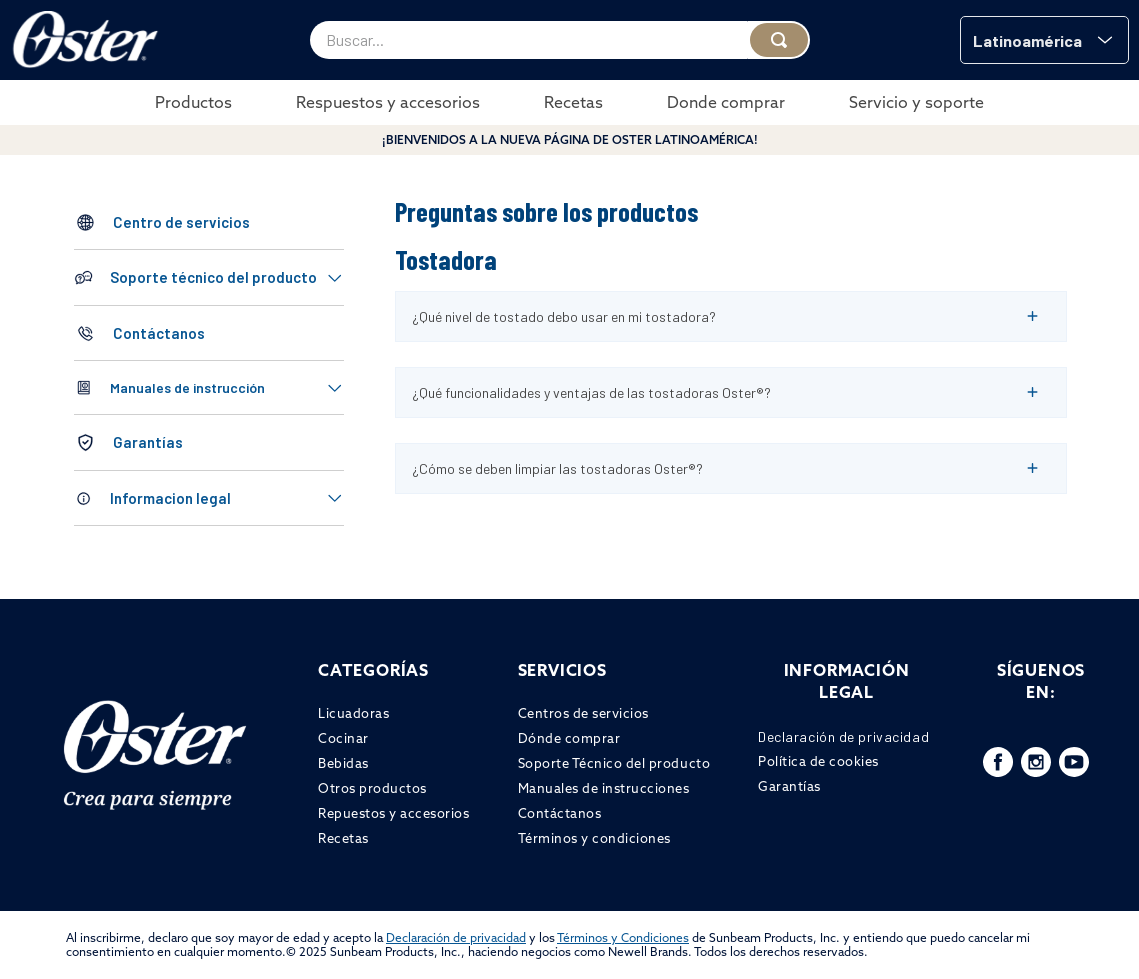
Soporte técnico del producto (213, 277)
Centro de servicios (181, 222)
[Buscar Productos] (779, 40)
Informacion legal (170, 498)
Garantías (148, 442)
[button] (1044, 40)
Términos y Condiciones (623, 937)
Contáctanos (159, 333)
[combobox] (560, 40)
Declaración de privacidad (456, 937)
